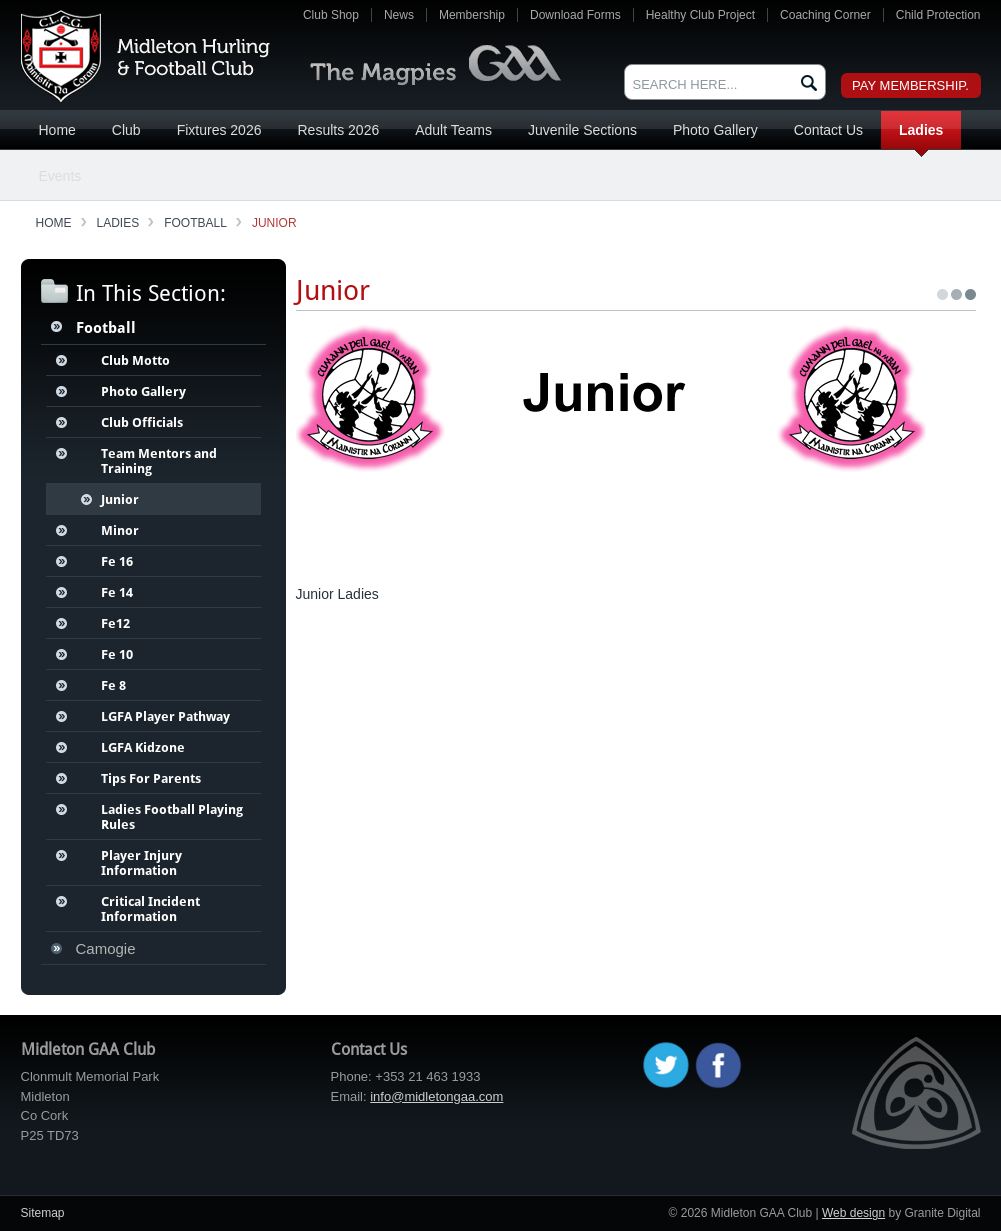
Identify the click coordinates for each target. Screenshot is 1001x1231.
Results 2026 (338, 130)
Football (195, 223)
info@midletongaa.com (436, 1096)
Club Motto (135, 360)
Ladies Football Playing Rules (172, 817)
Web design (853, 1213)
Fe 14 (117, 592)
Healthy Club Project (700, 15)
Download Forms (575, 15)
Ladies (921, 130)
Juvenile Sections (582, 130)
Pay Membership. (910, 85)
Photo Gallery (715, 130)
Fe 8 (113, 685)
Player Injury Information (141, 863)
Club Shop (331, 15)
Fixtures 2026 (219, 130)
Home (57, 130)
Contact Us (828, 130)
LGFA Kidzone (143, 747)
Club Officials (142, 422)
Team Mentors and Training (159, 461)
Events (60, 176)
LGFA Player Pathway (165, 716)
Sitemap (43, 1213)
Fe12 (115, 623)
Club (126, 130)
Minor (120, 530)
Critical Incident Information (150, 909)
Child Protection (938, 15)
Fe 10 (117, 654)
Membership (472, 15)
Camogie (106, 948)
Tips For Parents (151, 778)
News (399, 15)
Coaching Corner (825, 15)
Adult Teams (453, 130)
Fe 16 (117, 561)
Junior (274, 223)
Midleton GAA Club (145, 56)
